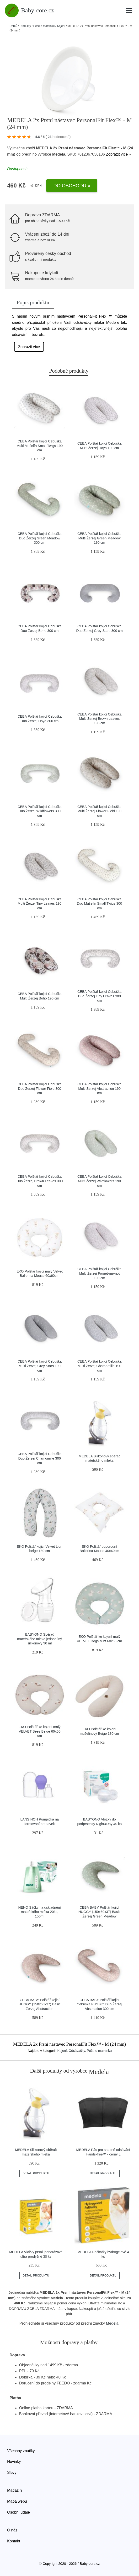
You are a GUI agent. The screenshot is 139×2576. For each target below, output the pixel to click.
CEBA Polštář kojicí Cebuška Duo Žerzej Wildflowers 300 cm (39, 811)
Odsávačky (77, 2051)
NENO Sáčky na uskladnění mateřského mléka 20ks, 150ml (39, 1912)
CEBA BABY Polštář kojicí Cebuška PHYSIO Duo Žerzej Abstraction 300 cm (99, 2004)
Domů (13, 26)
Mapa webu (17, 2501)
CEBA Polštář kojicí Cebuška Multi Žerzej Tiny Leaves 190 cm (39, 903)
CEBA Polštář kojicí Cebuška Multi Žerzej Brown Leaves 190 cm (99, 718)
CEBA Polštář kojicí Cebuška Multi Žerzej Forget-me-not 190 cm (99, 1273)
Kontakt (13, 2541)
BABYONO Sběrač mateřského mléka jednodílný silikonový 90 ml (39, 1639)
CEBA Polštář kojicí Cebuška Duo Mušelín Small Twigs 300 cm (99, 903)
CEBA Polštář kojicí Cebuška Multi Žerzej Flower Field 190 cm (99, 811)
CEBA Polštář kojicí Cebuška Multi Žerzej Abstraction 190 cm (99, 1088)
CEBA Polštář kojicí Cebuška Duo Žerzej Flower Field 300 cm (39, 1088)
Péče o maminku (43, 26)
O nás (12, 2530)
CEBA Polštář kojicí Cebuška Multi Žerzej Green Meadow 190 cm (99, 538)
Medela (112, 2323)
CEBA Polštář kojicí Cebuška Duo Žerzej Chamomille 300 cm (39, 1458)
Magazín (14, 2490)
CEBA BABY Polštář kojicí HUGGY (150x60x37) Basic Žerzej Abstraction (40, 2004)
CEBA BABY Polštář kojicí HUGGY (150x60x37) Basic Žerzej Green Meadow (99, 1912)
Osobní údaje (18, 2512)
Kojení (61, 26)
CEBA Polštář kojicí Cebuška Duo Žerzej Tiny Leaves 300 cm (99, 996)
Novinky (14, 2461)
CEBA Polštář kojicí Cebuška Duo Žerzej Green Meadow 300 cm (39, 538)
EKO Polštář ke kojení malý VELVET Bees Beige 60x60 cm (39, 1731)
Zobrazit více (29, 347)
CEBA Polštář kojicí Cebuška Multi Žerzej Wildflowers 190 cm (99, 1181)
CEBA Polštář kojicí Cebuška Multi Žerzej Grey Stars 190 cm (39, 1365)
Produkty (25, 26)
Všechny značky (21, 2451)
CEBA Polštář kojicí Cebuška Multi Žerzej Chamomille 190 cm (99, 1365)
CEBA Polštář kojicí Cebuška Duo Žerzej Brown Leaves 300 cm (39, 1181)
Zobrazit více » (118, 154)
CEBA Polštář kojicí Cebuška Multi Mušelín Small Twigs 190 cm (39, 445)
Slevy (11, 2472)
